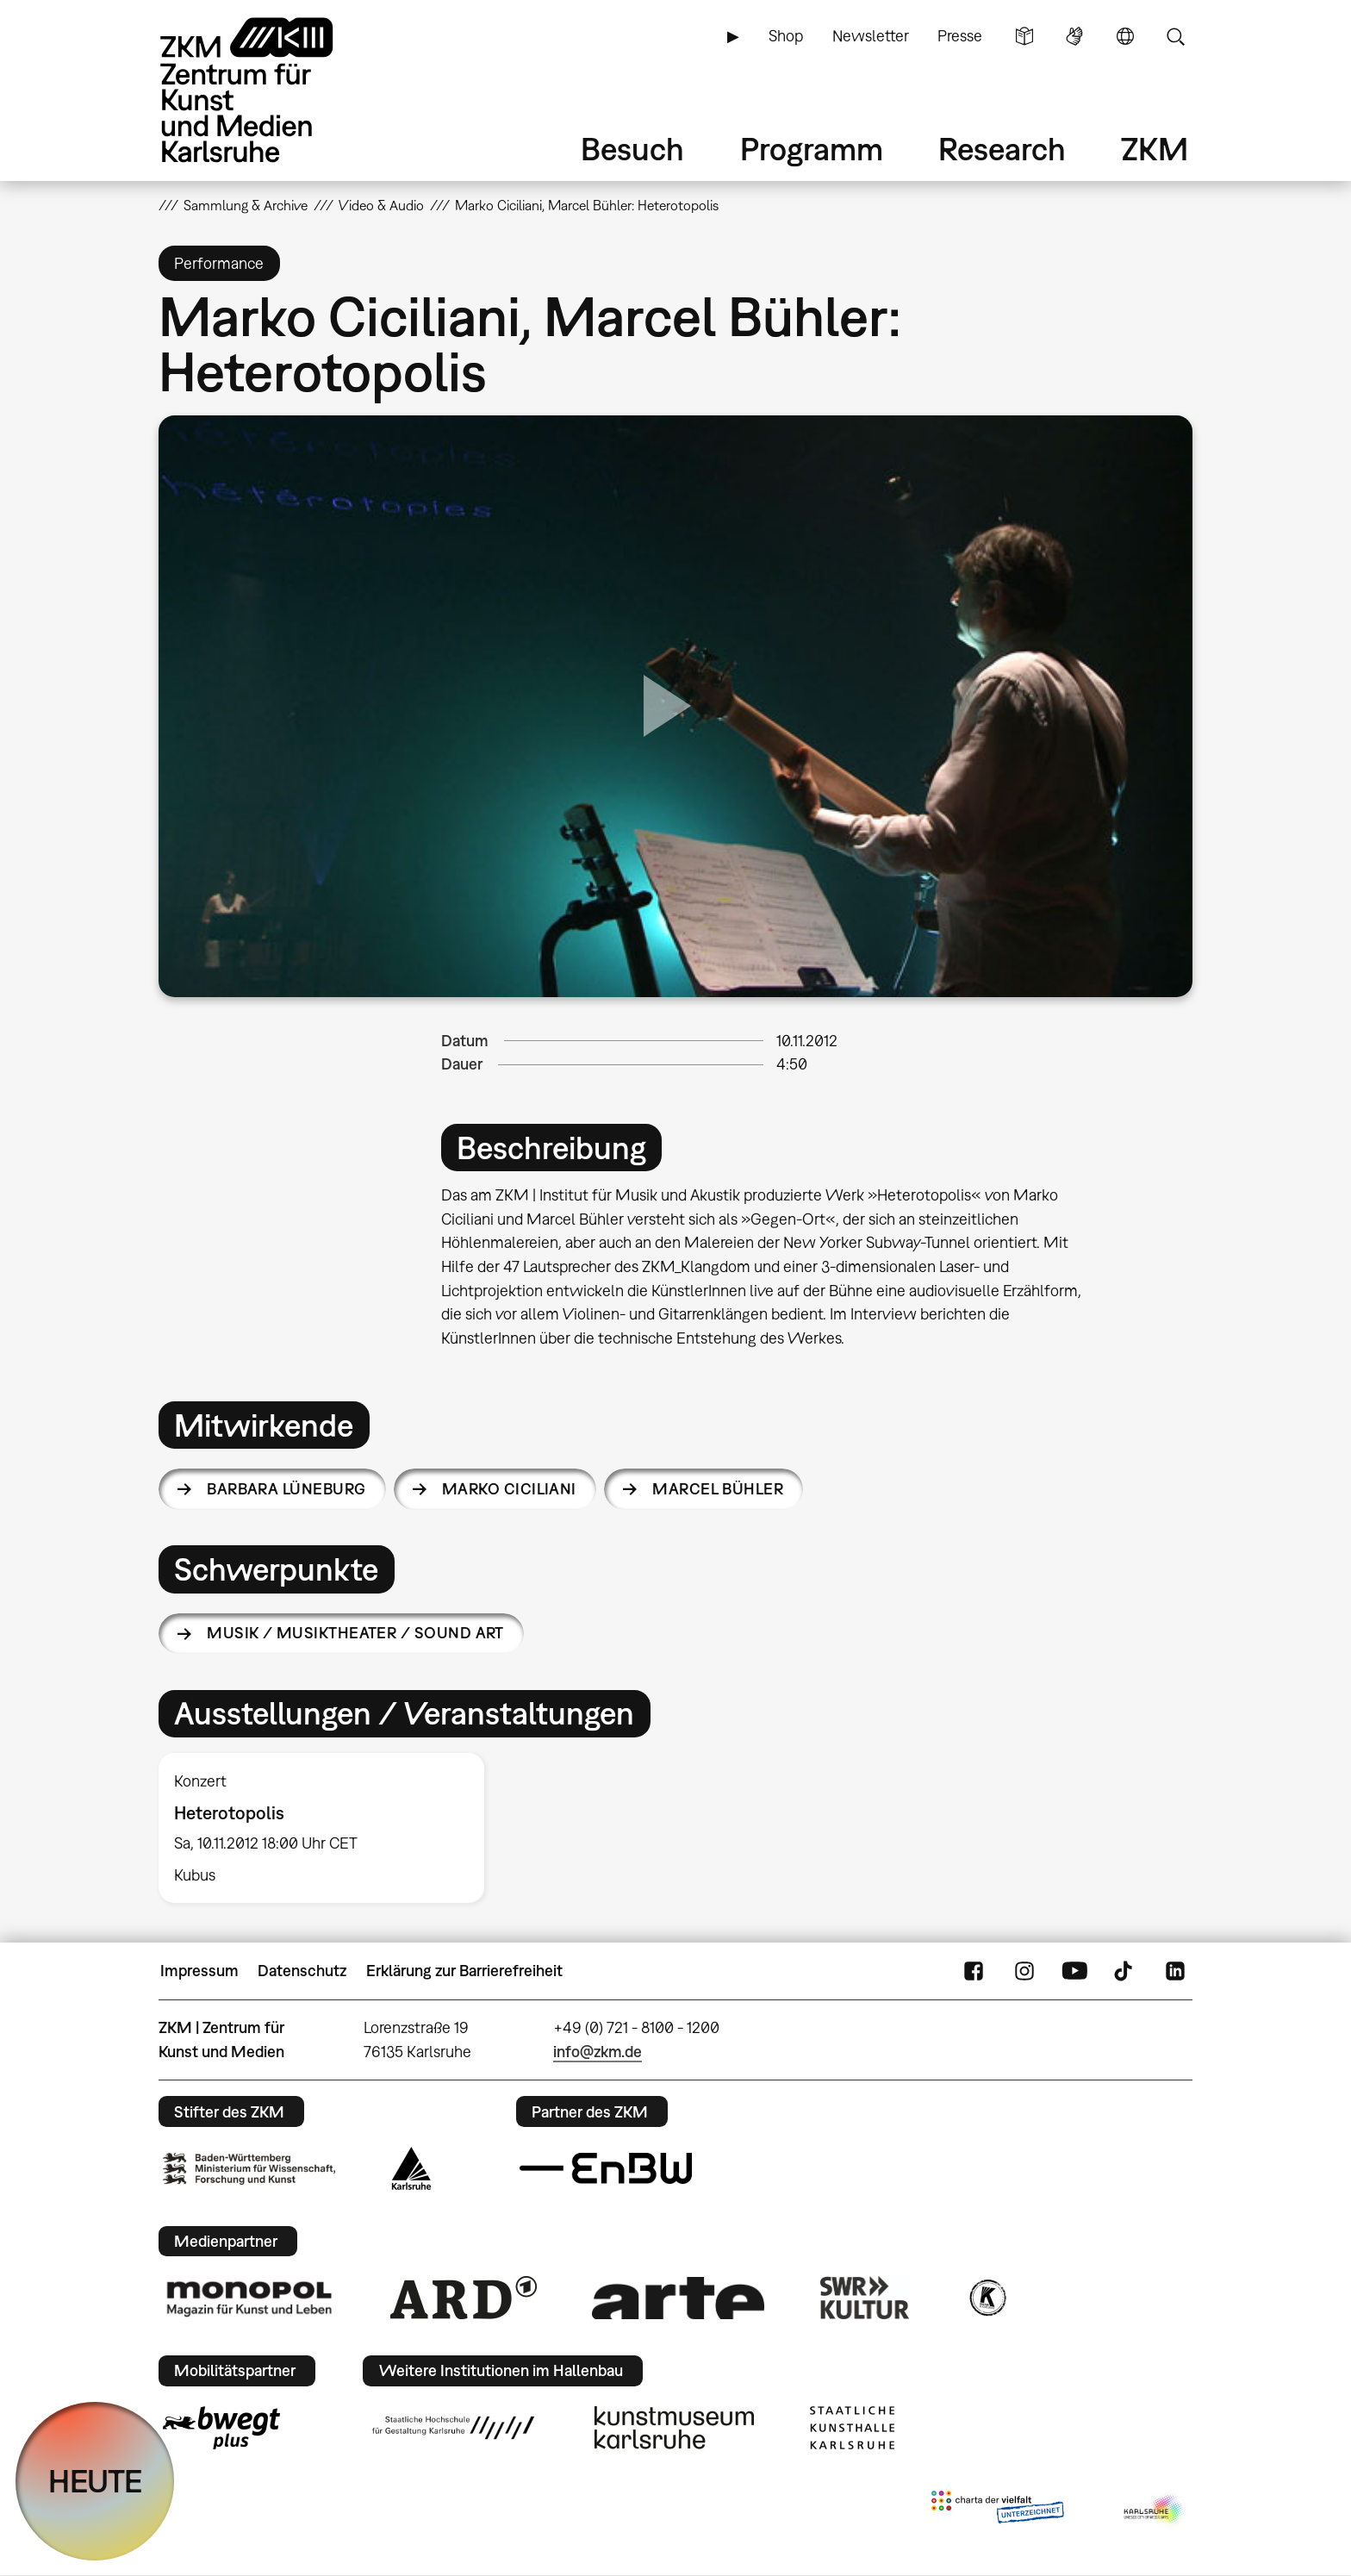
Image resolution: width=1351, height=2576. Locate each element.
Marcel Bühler (717, 1489)
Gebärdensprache (1074, 36)
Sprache (1125, 36)
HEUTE (95, 2480)
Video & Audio (381, 205)
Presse (959, 36)
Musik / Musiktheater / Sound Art (355, 1633)
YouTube (1074, 1971)
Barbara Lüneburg (286, 1489)
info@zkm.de (597, 2052)
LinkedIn (1175, 1971)
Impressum (199, 1971)
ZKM (1154, 148)
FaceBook (973, 1971)
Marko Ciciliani (509, 1489)
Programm (811, 148)
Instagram (1024, 1971)
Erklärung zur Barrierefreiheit (464, 1971)
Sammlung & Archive (246, 205)
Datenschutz (302, 1971)
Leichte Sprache (1024, 36)
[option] (329, 1828)
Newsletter (870, 36)
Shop (786, 36)
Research (1002, 148)
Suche (1175, 36)
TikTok (1125, 1971)
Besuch (632, 148)
